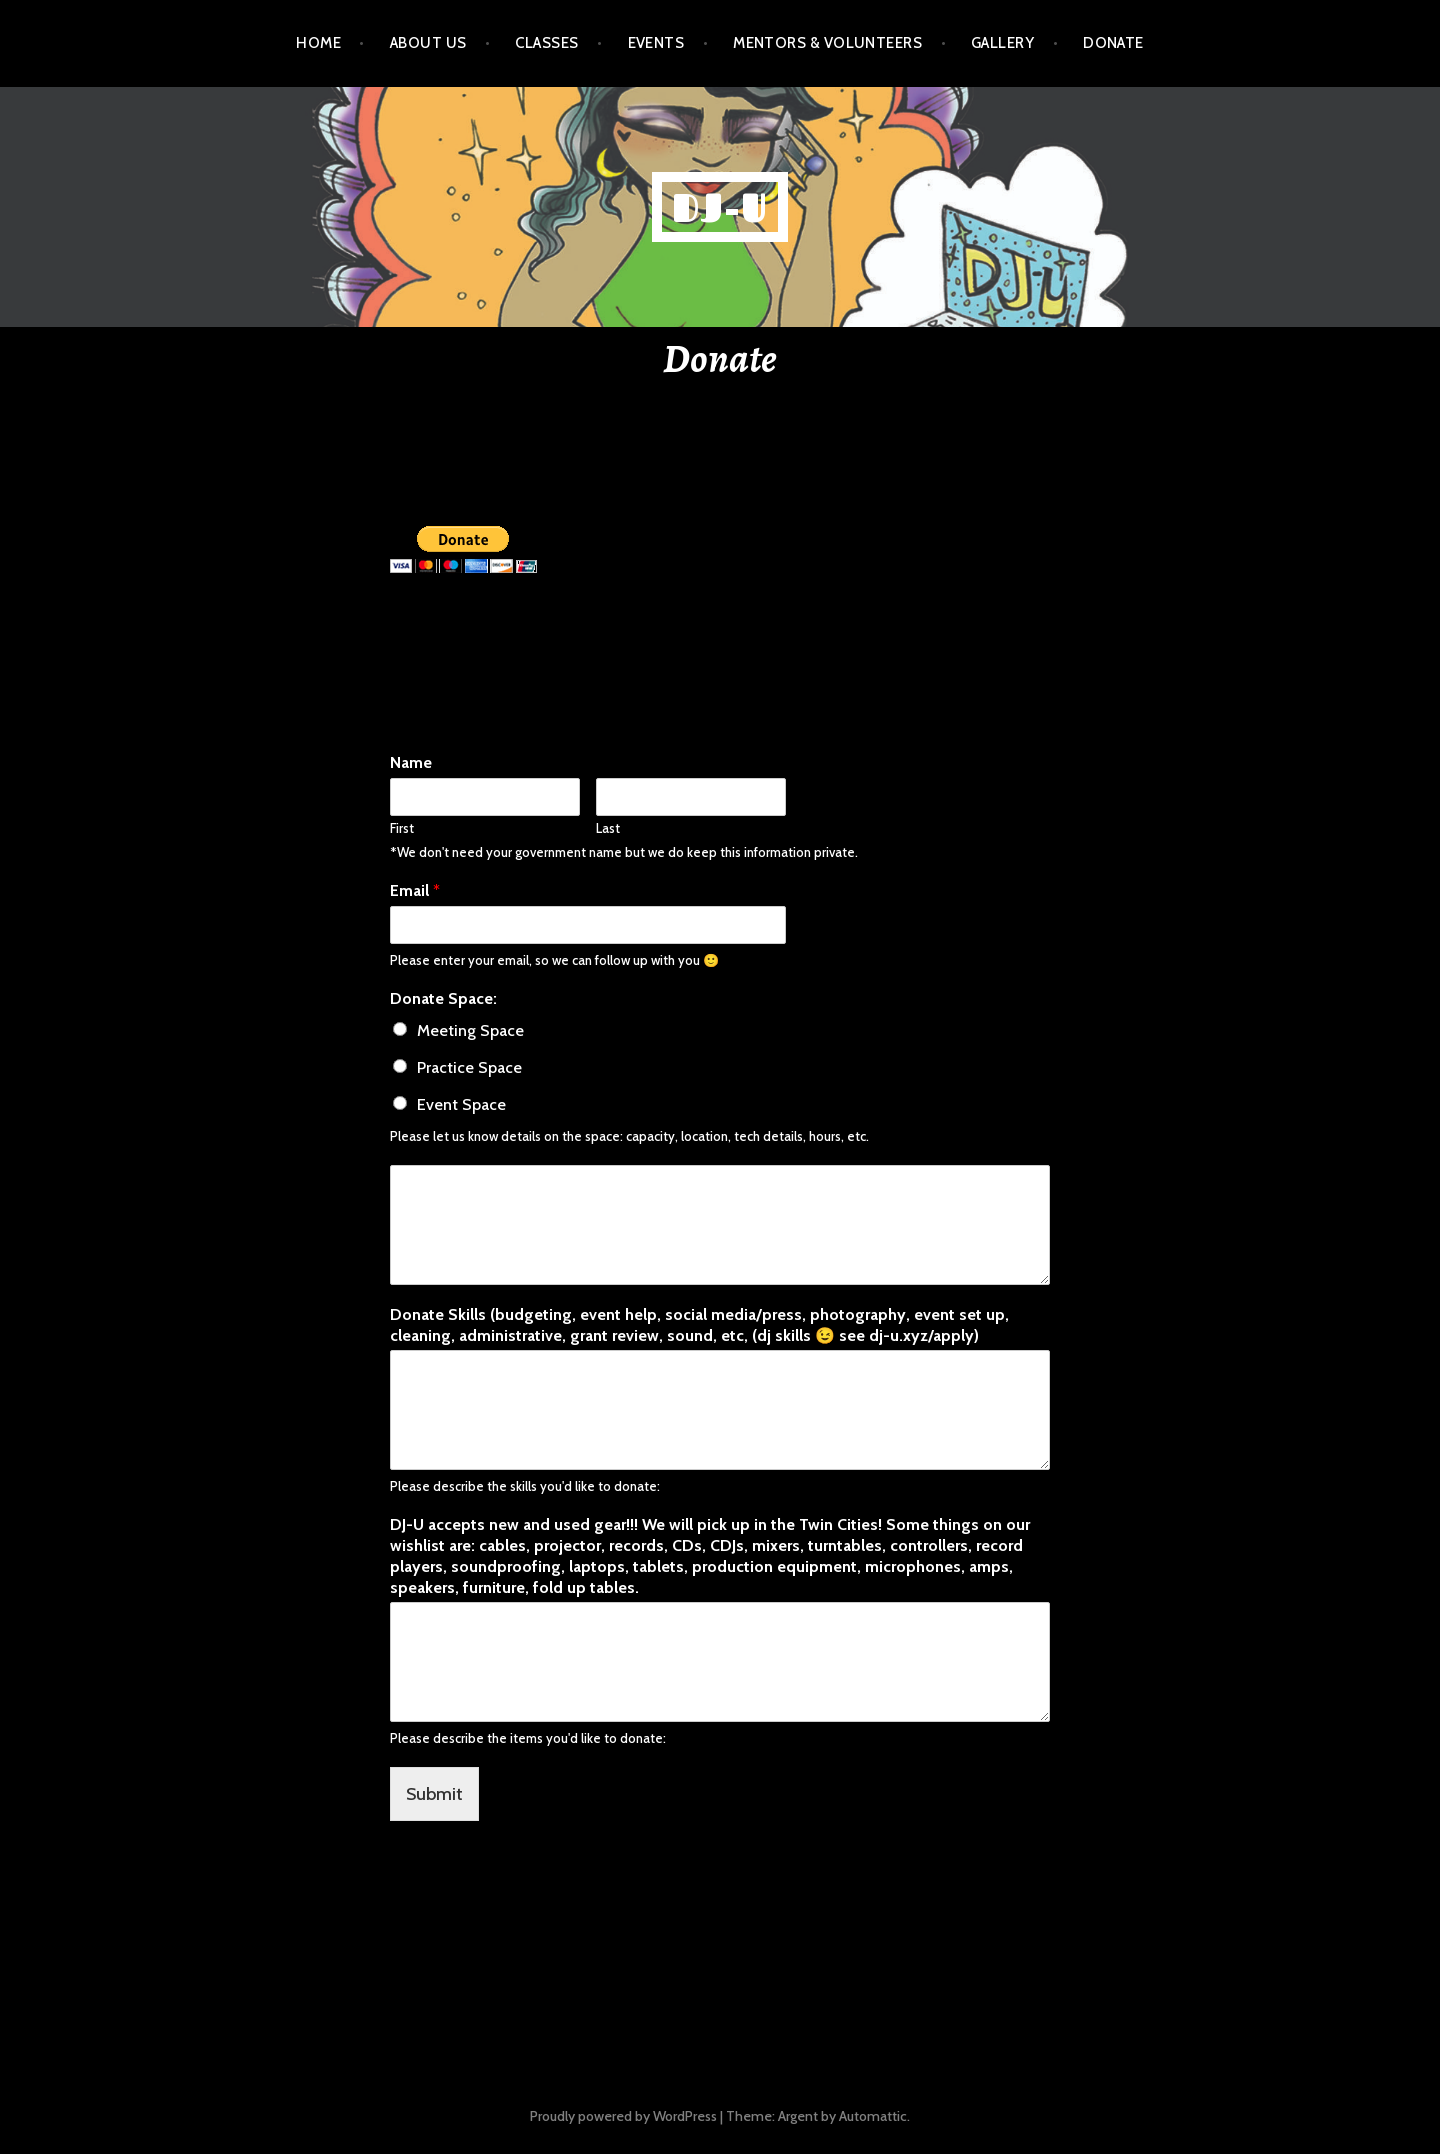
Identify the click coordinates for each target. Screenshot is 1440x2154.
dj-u (720, 207)
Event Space (461, 1104)
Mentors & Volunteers (827, 43)
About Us (428, 43)
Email (415, 890)
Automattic (873, 2116)
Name (411, 762)
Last (608, 828)
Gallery (1002, 43)
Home (318, 43)
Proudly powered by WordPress (623, 2116)
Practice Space (469, 1067)
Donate (1113, 43)
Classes (546, 43)
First (402, 828)
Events (656, 43)
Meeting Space (470, 1030)
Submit (434, 1794)
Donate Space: (443, 998)
